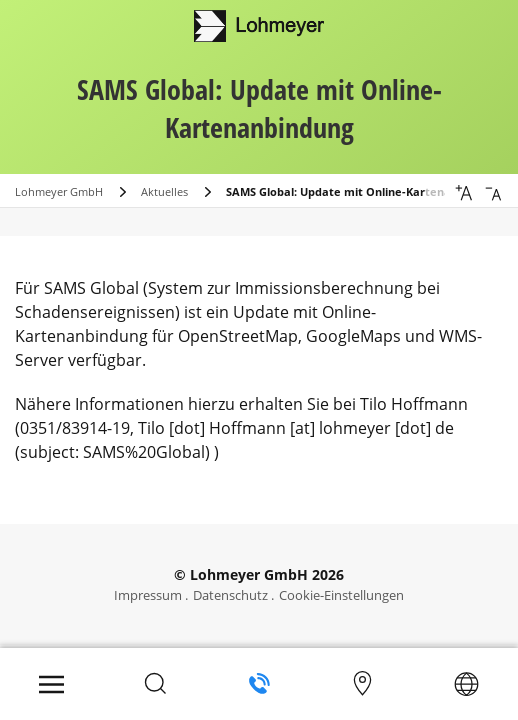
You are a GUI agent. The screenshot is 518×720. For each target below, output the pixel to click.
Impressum (148, 595)
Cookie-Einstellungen (341, 595)
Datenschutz (230, 595)
